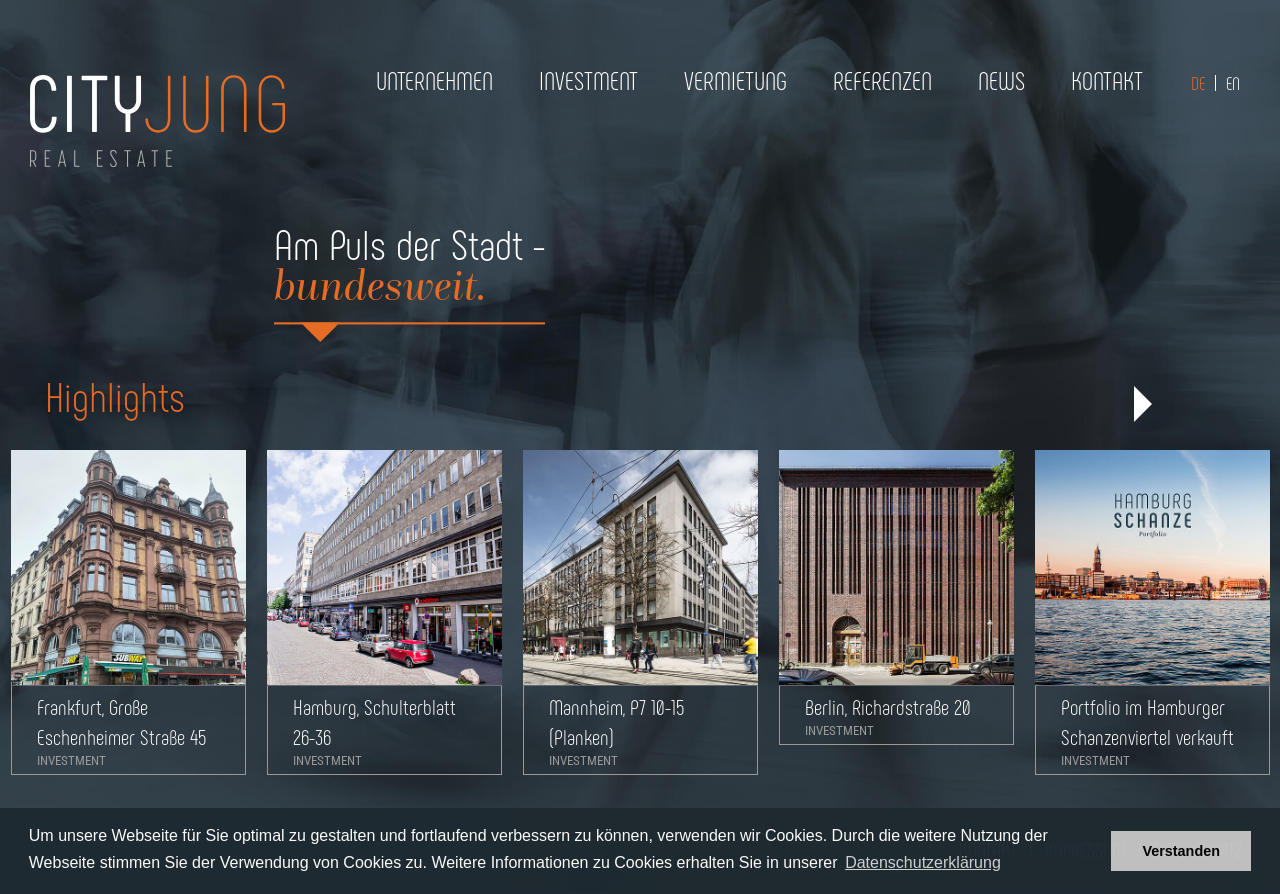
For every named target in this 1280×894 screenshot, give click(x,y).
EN (1233, 83)
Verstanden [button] (1181, 851)
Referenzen (882, 80)
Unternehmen (434, 80)
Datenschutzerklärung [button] (923, 862)
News (1001, 80)
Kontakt (1107, 80)
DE (1198, 83)
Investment (588, 80)
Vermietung (735, 80)
